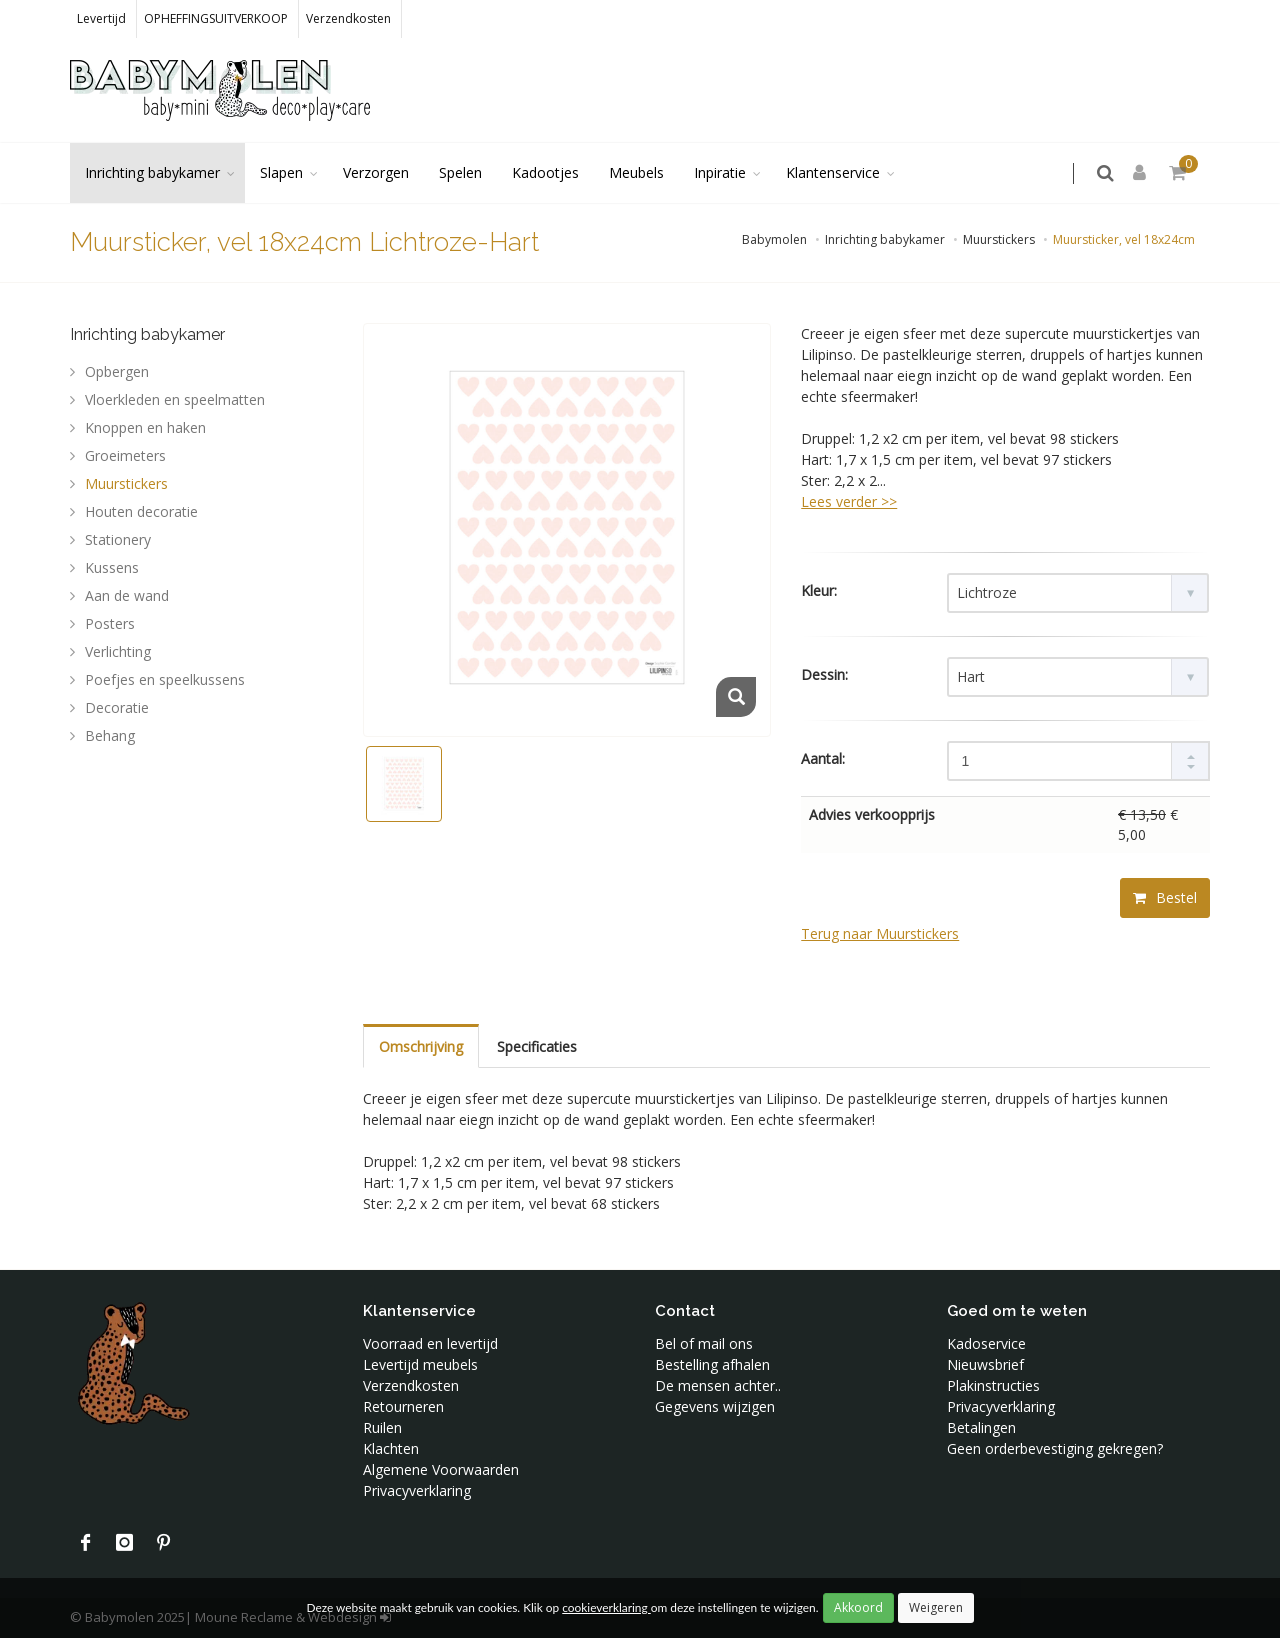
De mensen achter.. (718, 1385)
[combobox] (1078, 593)
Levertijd (101, 18)
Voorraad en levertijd (430, 1343)
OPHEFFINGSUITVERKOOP (216, 18)
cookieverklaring (606, 1607)
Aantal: (823, 758)
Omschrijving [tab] (421, 1046)
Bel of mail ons (704, 1343)
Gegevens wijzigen (715, 1406)
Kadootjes (545, 172)
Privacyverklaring (417, 1490)
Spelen (460, 172)
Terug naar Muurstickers (880, 933)
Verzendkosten (348, 18)
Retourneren (403, 1406)
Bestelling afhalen (712, 1364)
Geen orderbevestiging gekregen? (1055, 1448)
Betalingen (981, 1427)
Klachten (391, 1448)
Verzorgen (376, 172)
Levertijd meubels (420, 1364)
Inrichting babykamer (152, 172)
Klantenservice (833, 172)
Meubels (636, 172)
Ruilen (382, 1427)
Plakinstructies (993, 1385)
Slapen (281, 172)
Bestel (1165, 897)
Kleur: (819, 590)
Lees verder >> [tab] (849, 501)
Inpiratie (720, 172)
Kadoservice (986, 1343)
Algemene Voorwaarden (441, 1469)
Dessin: (824, 674)
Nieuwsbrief (985, 1364)
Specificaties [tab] (537, 1046)
